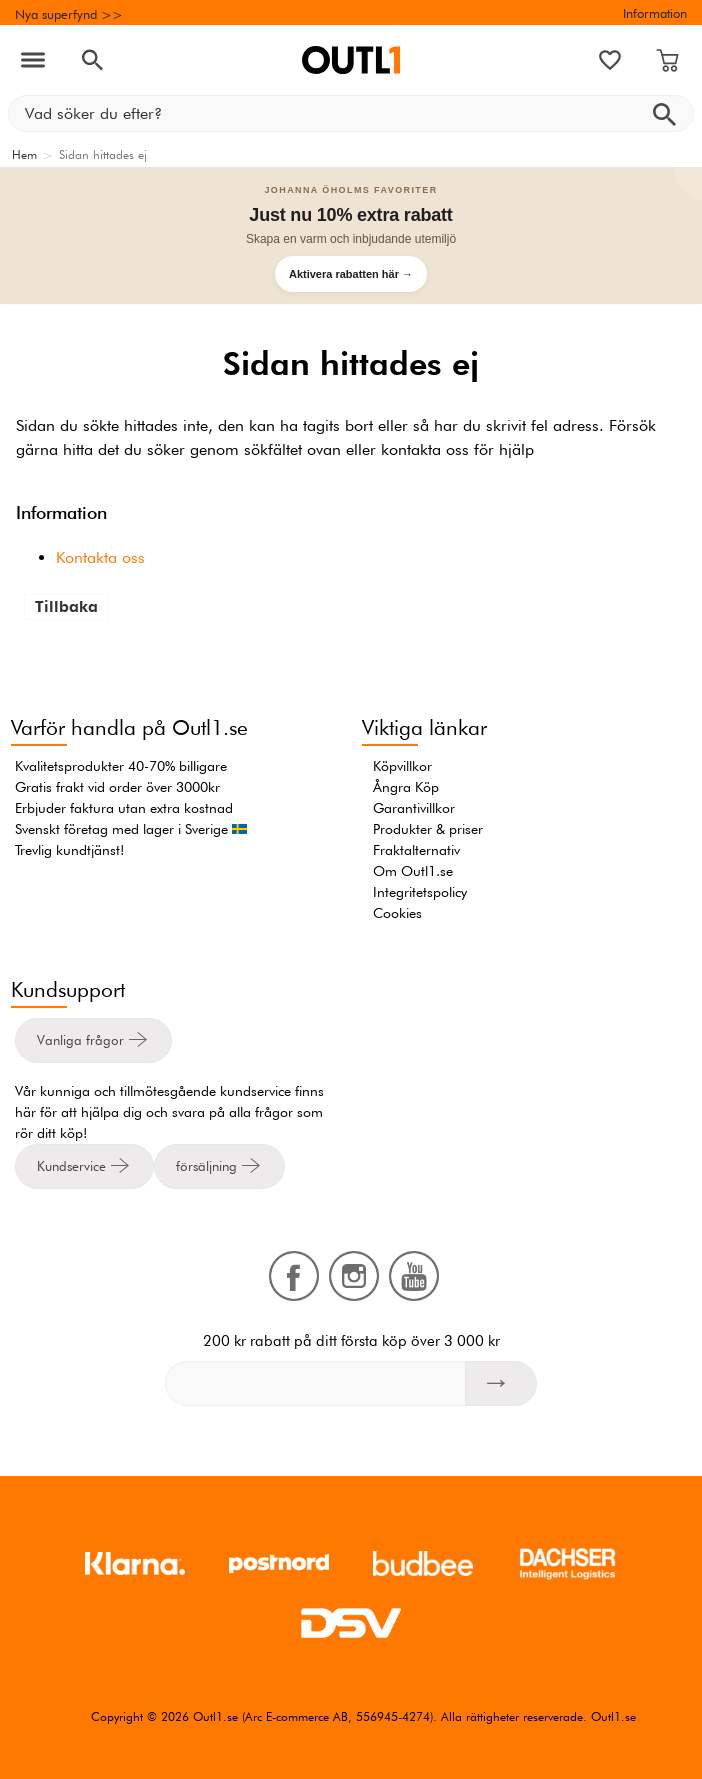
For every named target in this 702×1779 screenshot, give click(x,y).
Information (655, 13)
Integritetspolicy (420, 892)
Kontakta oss (100, 557)
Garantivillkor (414, 808)
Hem (24, 154)
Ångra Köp (406, 787)
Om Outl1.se (413, 871)
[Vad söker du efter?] (351, 113)
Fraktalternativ (416, 850)
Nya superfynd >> (69, 14)
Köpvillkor (402, 766)
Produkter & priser (428, 829)
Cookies (397, 913)
